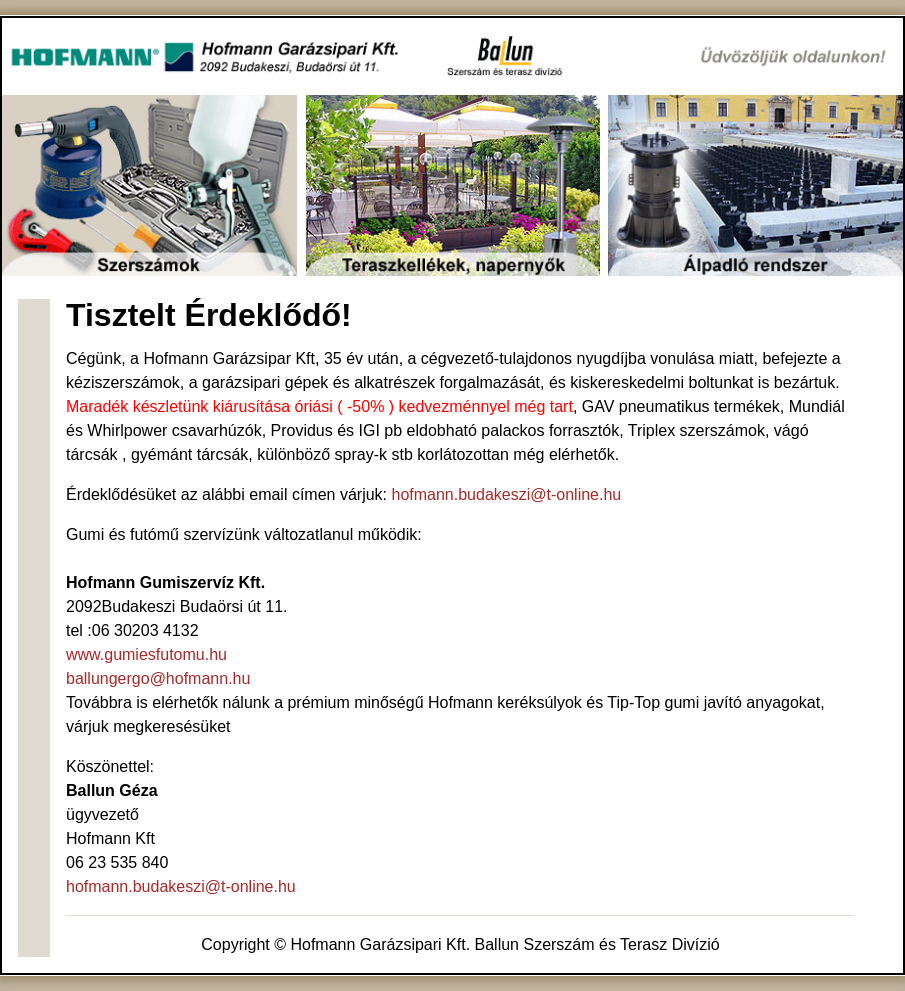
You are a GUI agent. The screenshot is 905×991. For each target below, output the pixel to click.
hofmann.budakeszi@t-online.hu (507, 494)
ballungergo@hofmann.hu (158, 678)
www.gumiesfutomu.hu (146, 654)
